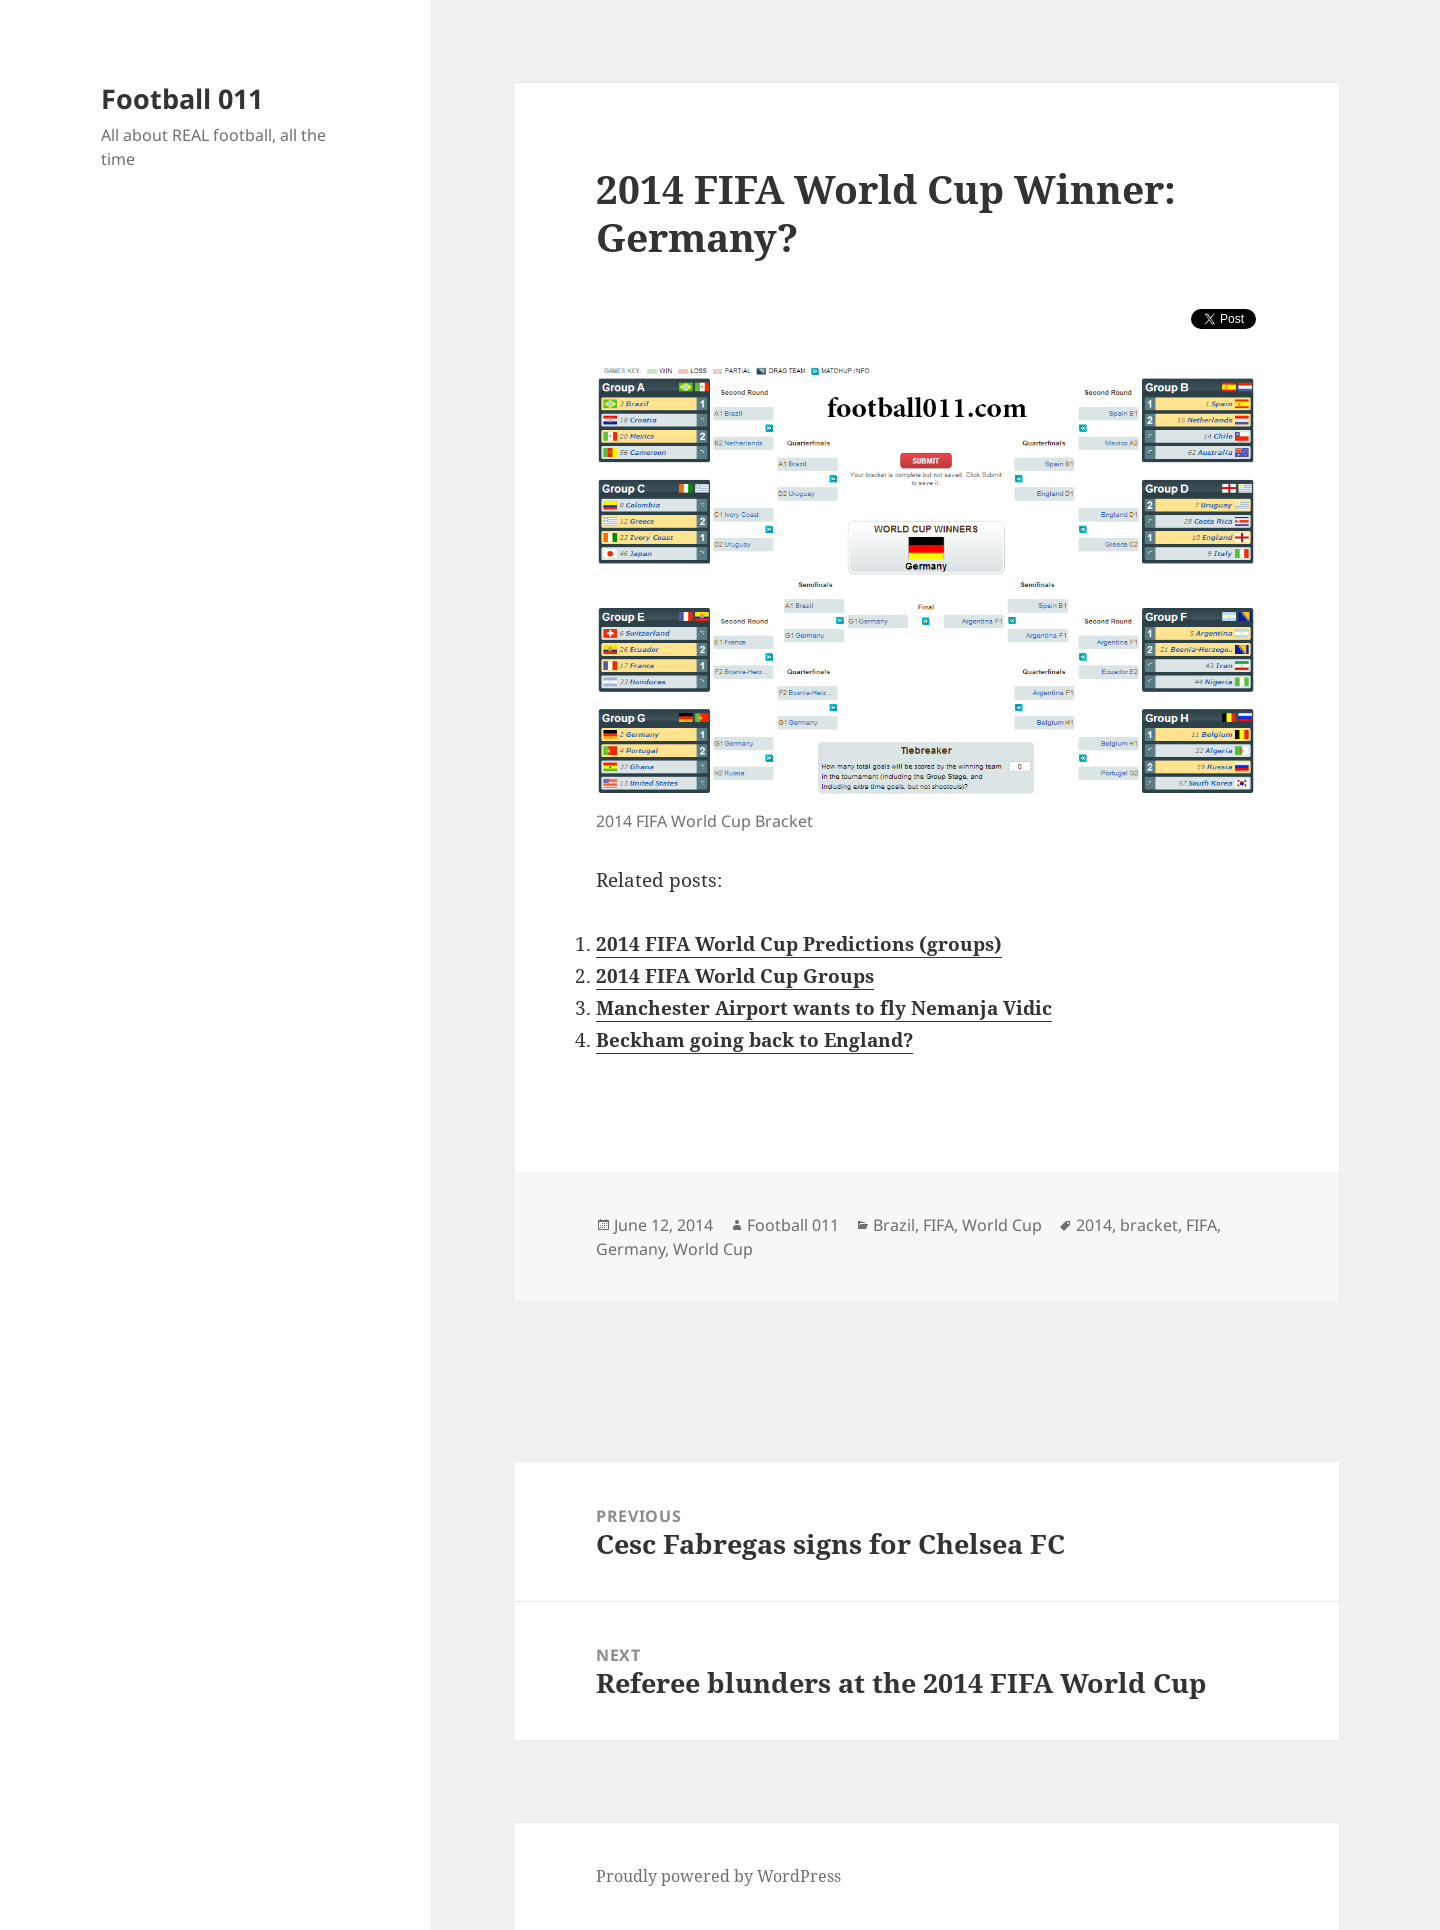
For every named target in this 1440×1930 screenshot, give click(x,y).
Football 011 (182, 98)
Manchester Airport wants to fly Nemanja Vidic (824, 1008)
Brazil (894, 1225)
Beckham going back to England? (754, 1040)
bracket (1149, 1225)
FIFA (938, 1225)
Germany (630, 1249)
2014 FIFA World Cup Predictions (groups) (799, 944)
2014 (1094, 1225)
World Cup (1002, 1225)
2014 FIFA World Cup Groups (735, 976)
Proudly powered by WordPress (718, 1876)
